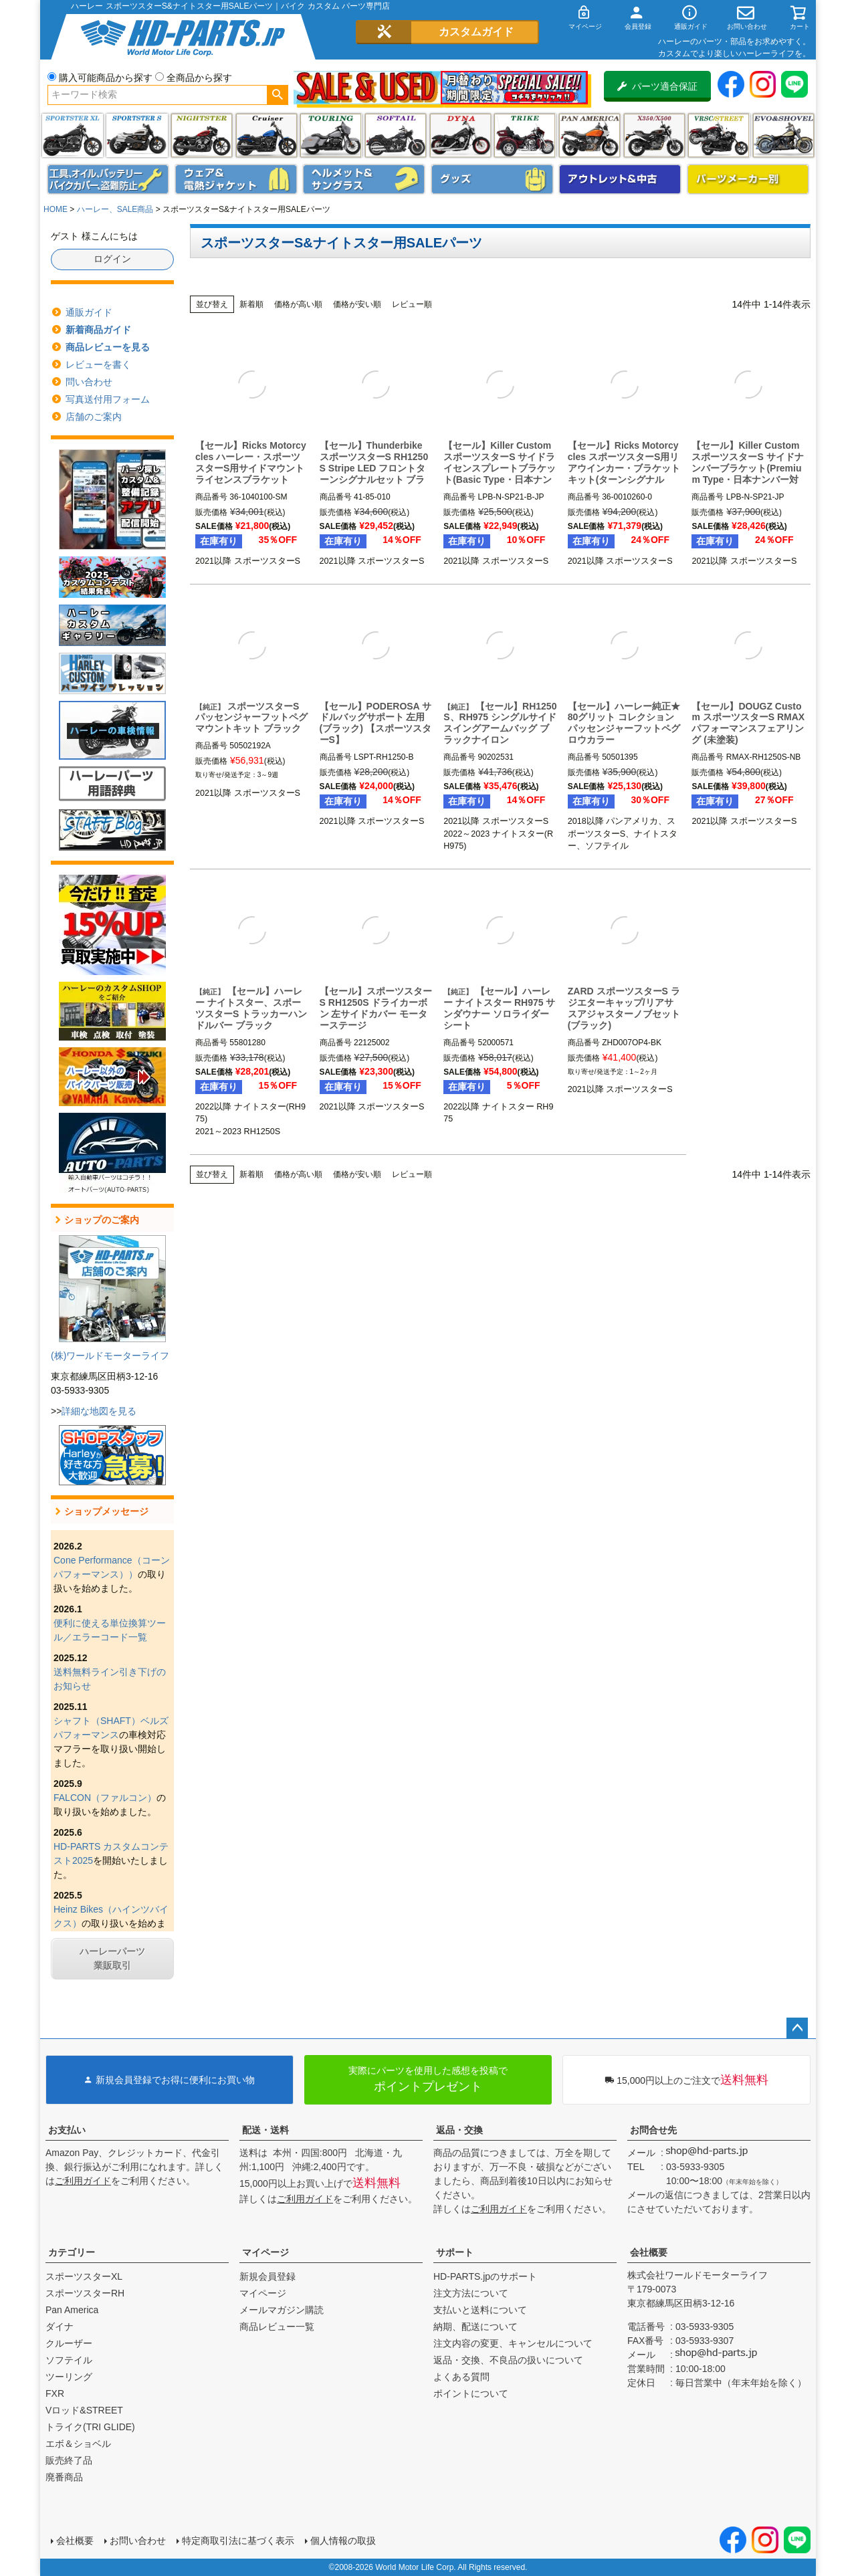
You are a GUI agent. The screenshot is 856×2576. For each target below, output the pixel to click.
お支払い (67, 2130)
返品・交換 (459, 2130)
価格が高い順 (298, 304)
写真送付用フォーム (108, 399)
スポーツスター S (136, 135)
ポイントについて (470, 2393)
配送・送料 (265, 2130)
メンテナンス (108, 179)
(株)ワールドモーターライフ (110, 1355)
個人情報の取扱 (343, 2540)
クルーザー (68, 2343)
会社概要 (648, 2252)
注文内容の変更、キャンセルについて (513, 2343)
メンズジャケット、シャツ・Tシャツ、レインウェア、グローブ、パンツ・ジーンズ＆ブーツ (236, 179)
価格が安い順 (357, 304)
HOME (55, 209)
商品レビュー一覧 (276, 2326)
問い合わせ (89, 382)
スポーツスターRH (84, 2293)
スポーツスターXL (83, 2276)
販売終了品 (68, 2460)
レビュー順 (412, 304)
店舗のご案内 (94, 416)
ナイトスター (201, 135)
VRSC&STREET (718, 135)
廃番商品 (64, 2477)
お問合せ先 (653, 2130)
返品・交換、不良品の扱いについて (508, 2360)
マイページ (265, 2252)
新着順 (251, 304)
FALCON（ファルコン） (105, 1797)
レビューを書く (98, 364)
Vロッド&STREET (84, 2410)
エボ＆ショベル (78, 2443)
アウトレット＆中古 (620, 179)
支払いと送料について (480, 2309)
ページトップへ (797, 2028)
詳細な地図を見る (99, 1411)
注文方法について (470, 2293)
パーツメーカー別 (748, 179)
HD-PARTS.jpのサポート (485, 2276)
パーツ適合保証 (657, 86)
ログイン (112, 258)
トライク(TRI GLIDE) (524, 135)
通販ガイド (89, 312)
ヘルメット (364, 179)
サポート (454, 2252)
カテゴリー (71, 2252)
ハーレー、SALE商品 (115, 209)
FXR (54, 2393)
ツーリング (330, 135)
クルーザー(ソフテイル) (266, 135)
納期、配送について (475, 2326)
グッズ (492, 179)
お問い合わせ (138, 2540)
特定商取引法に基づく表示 (238, 2540)
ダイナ (460, 135)
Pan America (589, 135)
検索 (277, 95)
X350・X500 (654, 135)
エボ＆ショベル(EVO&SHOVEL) (783, 135)
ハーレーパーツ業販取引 (112, 1958)
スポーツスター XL (72, 135)
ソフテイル (395, 135)
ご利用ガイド (83, 2180)
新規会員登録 (267, 2276)
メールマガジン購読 (281, 2309)
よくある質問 (461, 2376)
